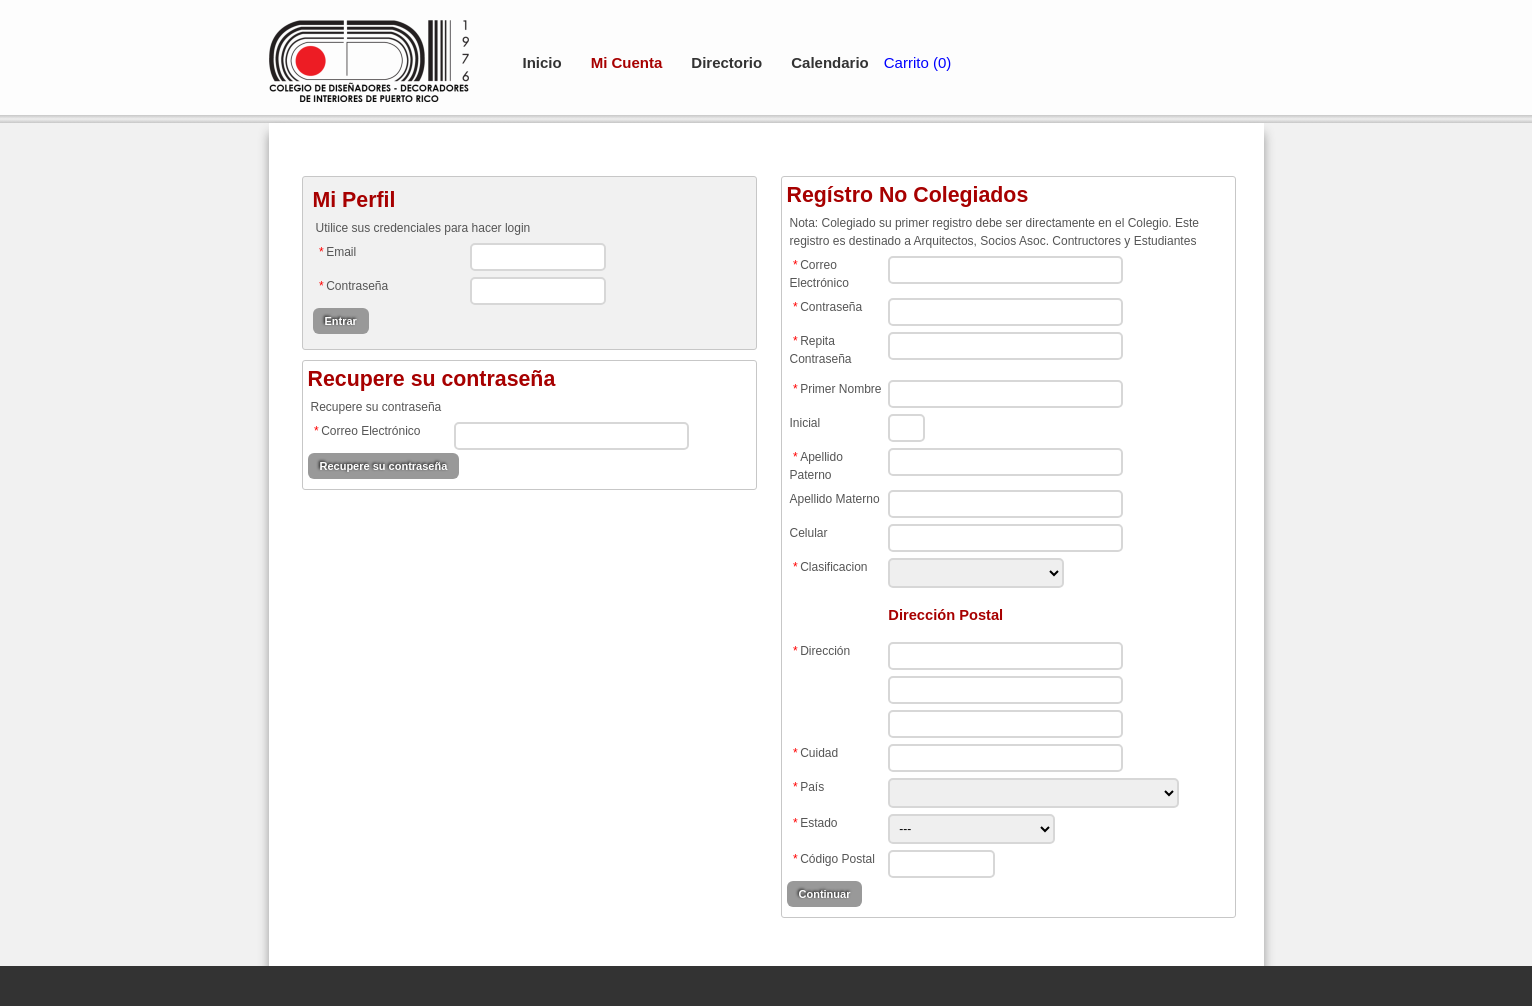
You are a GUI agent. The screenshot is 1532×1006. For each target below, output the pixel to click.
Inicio (542, 62)
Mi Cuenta (627, 62)
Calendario (830, 62)
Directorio (726, 62)
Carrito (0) (918, 62)
